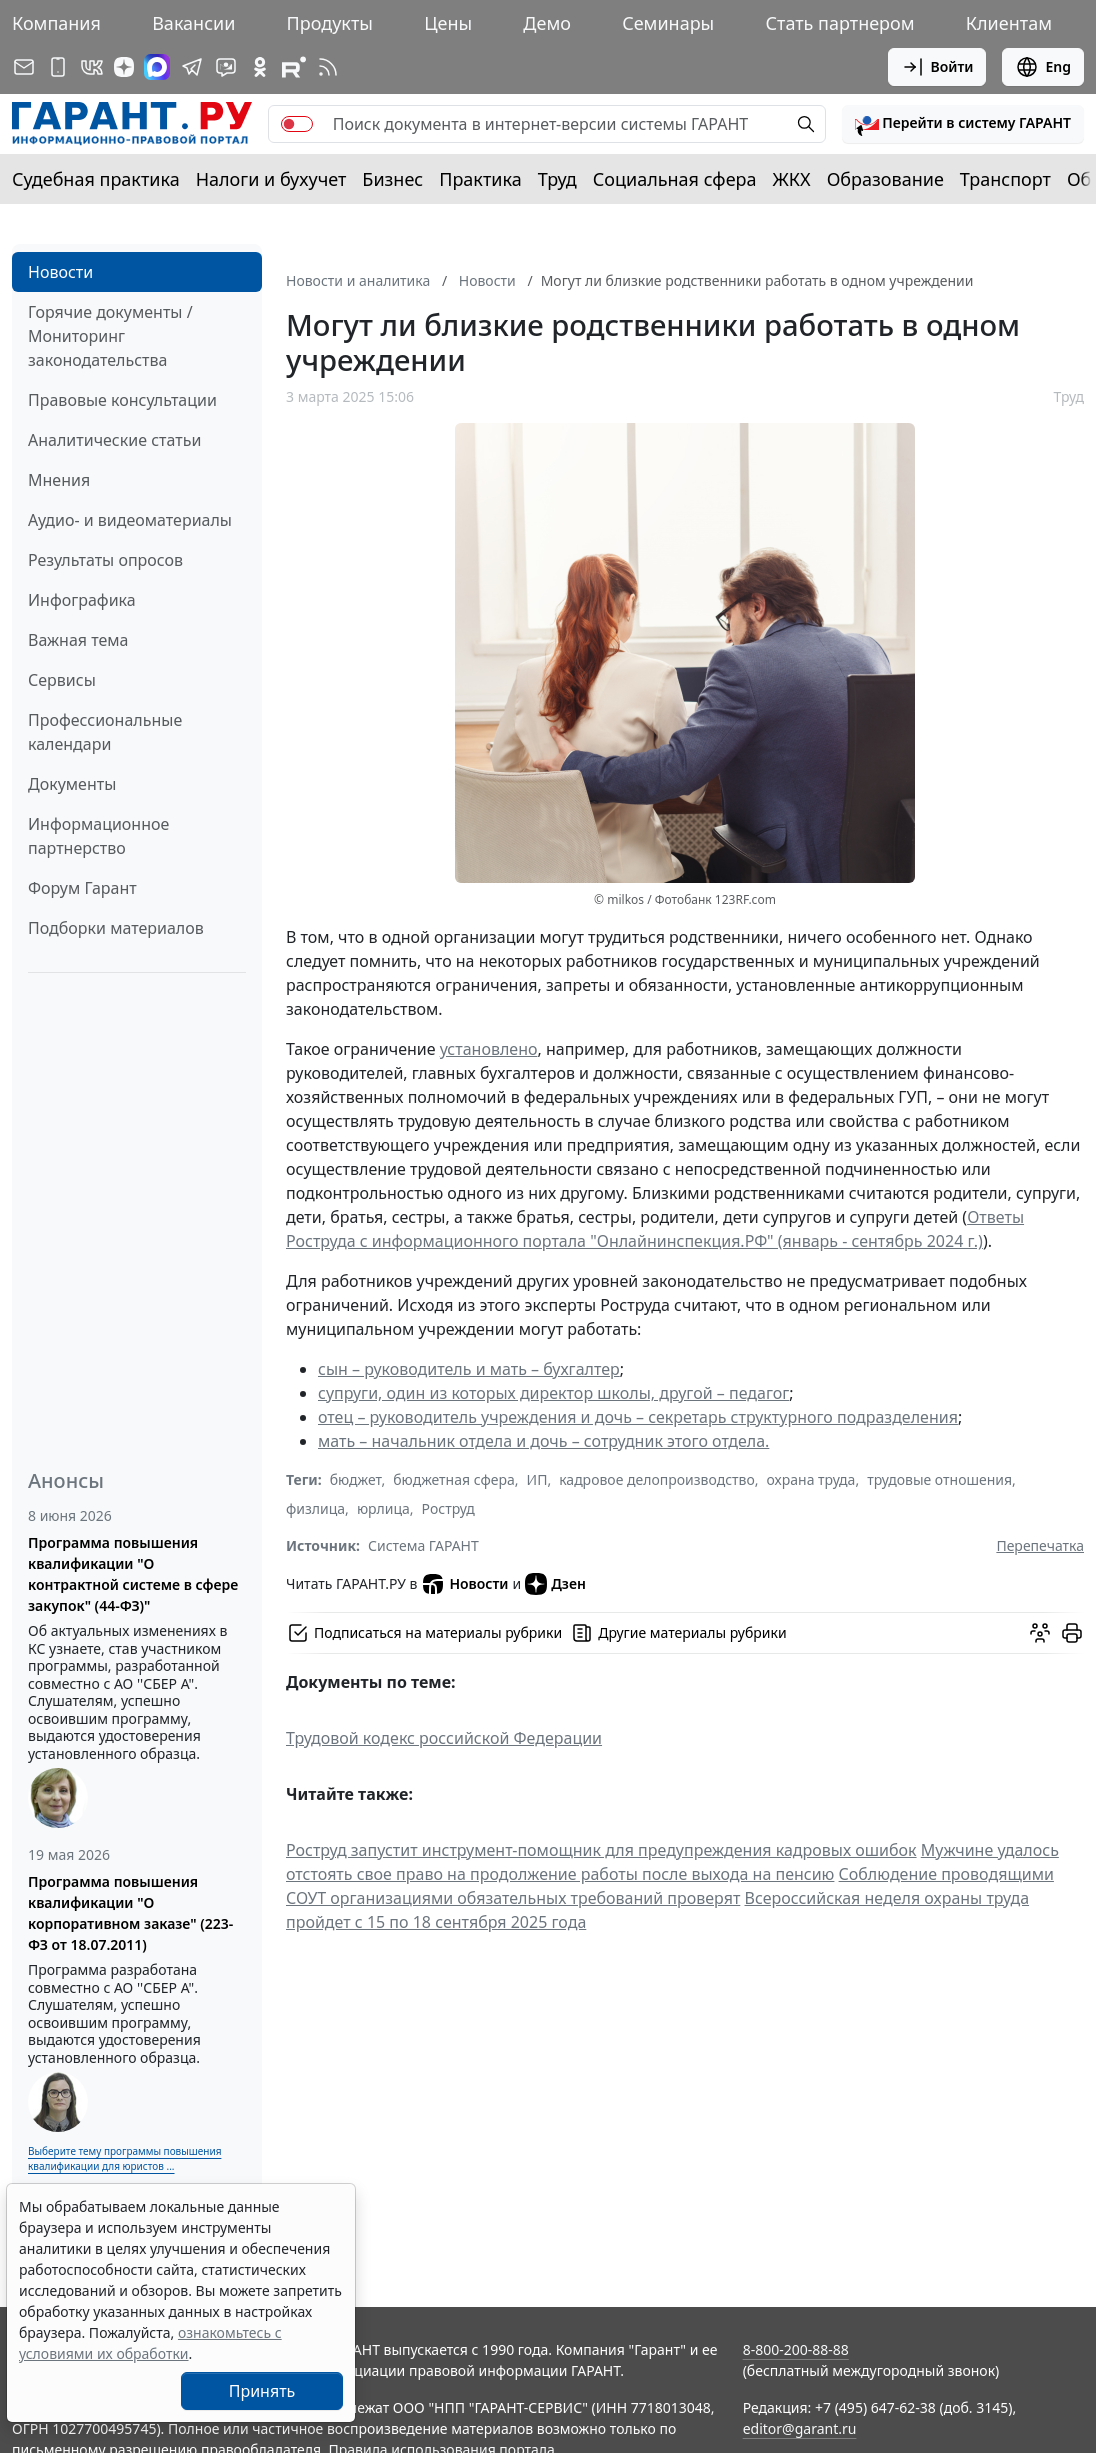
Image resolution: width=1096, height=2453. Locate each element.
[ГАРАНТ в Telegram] (192, 67)
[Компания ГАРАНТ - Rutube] (294, 67)
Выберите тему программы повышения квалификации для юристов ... (124, 2158)
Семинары (668, 23)
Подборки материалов (116, 928)
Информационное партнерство (98, 836)
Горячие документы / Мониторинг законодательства (110, 336)
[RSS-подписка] (328, 67)
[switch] (297, 124)
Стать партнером (840, 23)
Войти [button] (937, 67)
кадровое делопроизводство (657, 1479)
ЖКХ (792, 179)
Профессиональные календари (105, 732)
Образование (885, 179)
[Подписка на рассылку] (24, 67)
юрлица (383, 1508)
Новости (60, 272)
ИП (537, 1479)
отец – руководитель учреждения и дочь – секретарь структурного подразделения (638, 1417)
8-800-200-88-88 (796, 2349)
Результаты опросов (105, 560)
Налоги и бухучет (271, 179)
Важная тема (78, 640)
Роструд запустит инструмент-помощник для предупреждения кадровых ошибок (601, 1850)
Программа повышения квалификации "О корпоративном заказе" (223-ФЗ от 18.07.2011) (130, 1913)
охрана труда (811, 1479)
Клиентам (1009, 23)
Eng (1043, 67)
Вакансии (193, 23)
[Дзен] (124, 67)
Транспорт (1005, 179)
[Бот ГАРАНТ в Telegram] (226, 67)
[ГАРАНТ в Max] (157, 67)
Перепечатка (1040, 1545)
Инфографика (82, 600)
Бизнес (392, 179)
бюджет (356, 1479)
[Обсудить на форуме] (1040, 1633)
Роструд (448, 1508)
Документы (72, 784)
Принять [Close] (262, 2391)
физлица (315, 1508)
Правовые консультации (122, 400)
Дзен (555, 1584)
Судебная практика (96, 179)
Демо (547, 23)
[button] (963, 124)
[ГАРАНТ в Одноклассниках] (260, 67)
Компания (56, 23)
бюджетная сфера (454, 1479)
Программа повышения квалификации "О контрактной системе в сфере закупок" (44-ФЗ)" (133, 1574)
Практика (480, 179)
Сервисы (62, 680)
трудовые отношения (939, 1479)
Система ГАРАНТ (423, 1545)
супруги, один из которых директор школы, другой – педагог (553, 1393)
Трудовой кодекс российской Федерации (444, 1738)
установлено (489, 1049)
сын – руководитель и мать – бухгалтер (469, 1369)
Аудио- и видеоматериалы (130, 520)
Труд (557, 179)
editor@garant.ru (800, 2428)
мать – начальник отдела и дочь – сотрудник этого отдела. (543, 1441)
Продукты (330, 23)
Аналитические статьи (114, 440)
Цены (448, 23)
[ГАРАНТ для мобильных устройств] (58, 67)
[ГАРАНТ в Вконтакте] (92, 67)
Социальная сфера (675, 179)
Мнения (59, 480)
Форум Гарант (82, 888)
